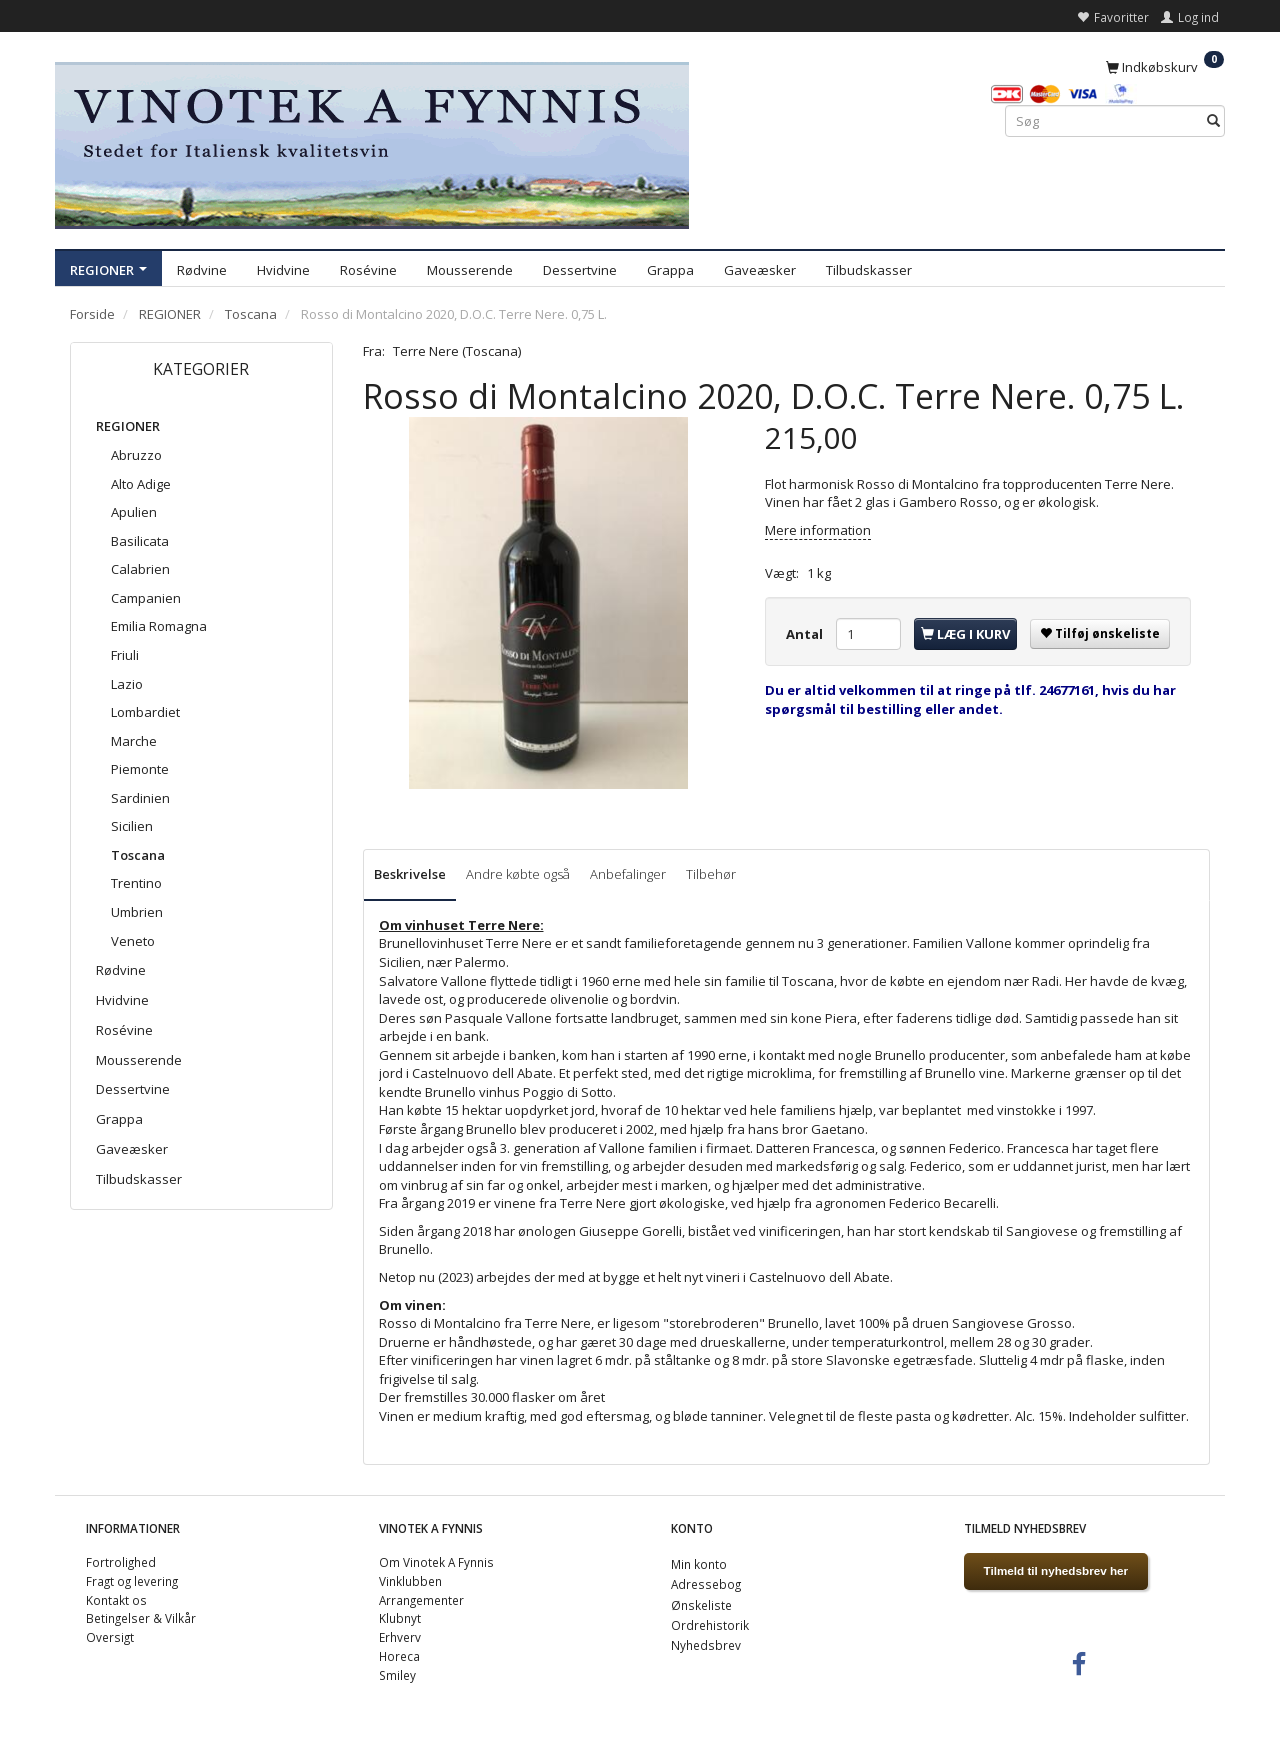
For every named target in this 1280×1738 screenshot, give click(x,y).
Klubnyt (400, 1618)
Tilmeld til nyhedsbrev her (1056, 1570)
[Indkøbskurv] (1165, 66)
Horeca (399, 1656)
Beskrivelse (410, 874)
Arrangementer (421, 1600)
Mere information (818, 530)
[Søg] (1213, 121)
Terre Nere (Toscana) (457, 351)
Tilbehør (711, 874)
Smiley (397, 1675)
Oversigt (110, 1637)
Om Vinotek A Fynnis (436, 1562)
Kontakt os (116, 1600)
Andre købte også (518, 874)
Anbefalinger (628, 874)
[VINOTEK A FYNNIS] (372, 142)
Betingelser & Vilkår (141, 1618)
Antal (806, 634)
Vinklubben (410, 1581)
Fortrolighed (121, 1562)
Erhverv (400, 1637)
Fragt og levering (132, 1581)
